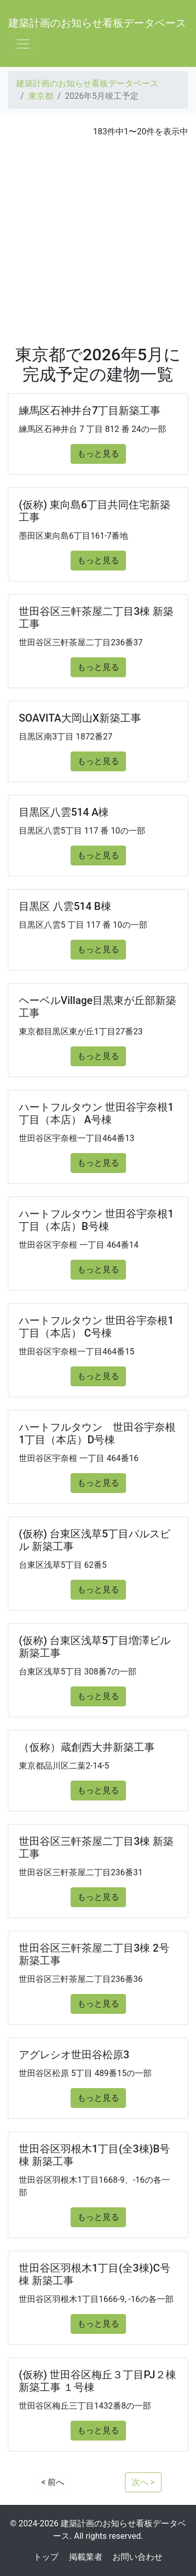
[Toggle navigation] (23, 43)
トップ (46, 2557)
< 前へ (52, 2482)
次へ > (143, 2482)
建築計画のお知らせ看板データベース (97, 23)
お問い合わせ (137, 2557)
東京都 (40, 96)
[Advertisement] (98, 241)
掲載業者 (85, 2557)
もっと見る (98, 454)
